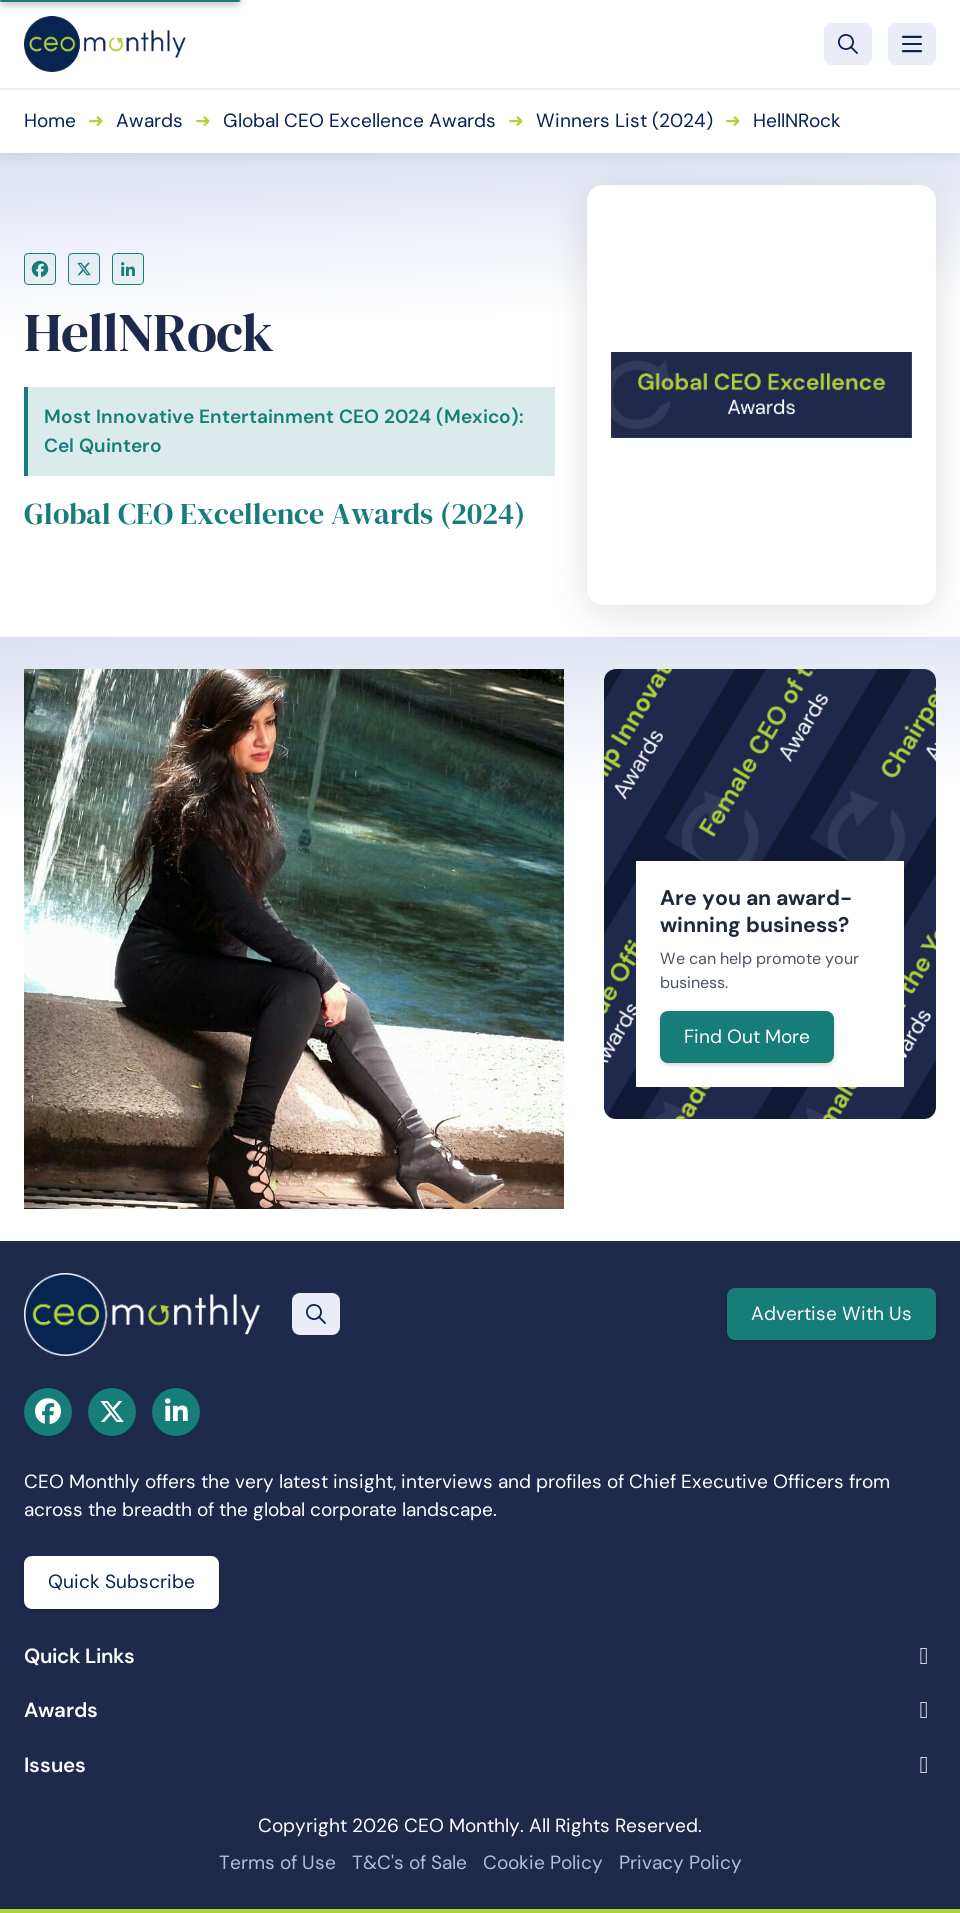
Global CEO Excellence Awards (359, 120)
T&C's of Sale (409, 1862)
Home (50, 120)
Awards (149, 120)
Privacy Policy (680, 1862)
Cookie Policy (543, 1862)
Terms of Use (277, 1862)
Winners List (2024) (624, 120)
